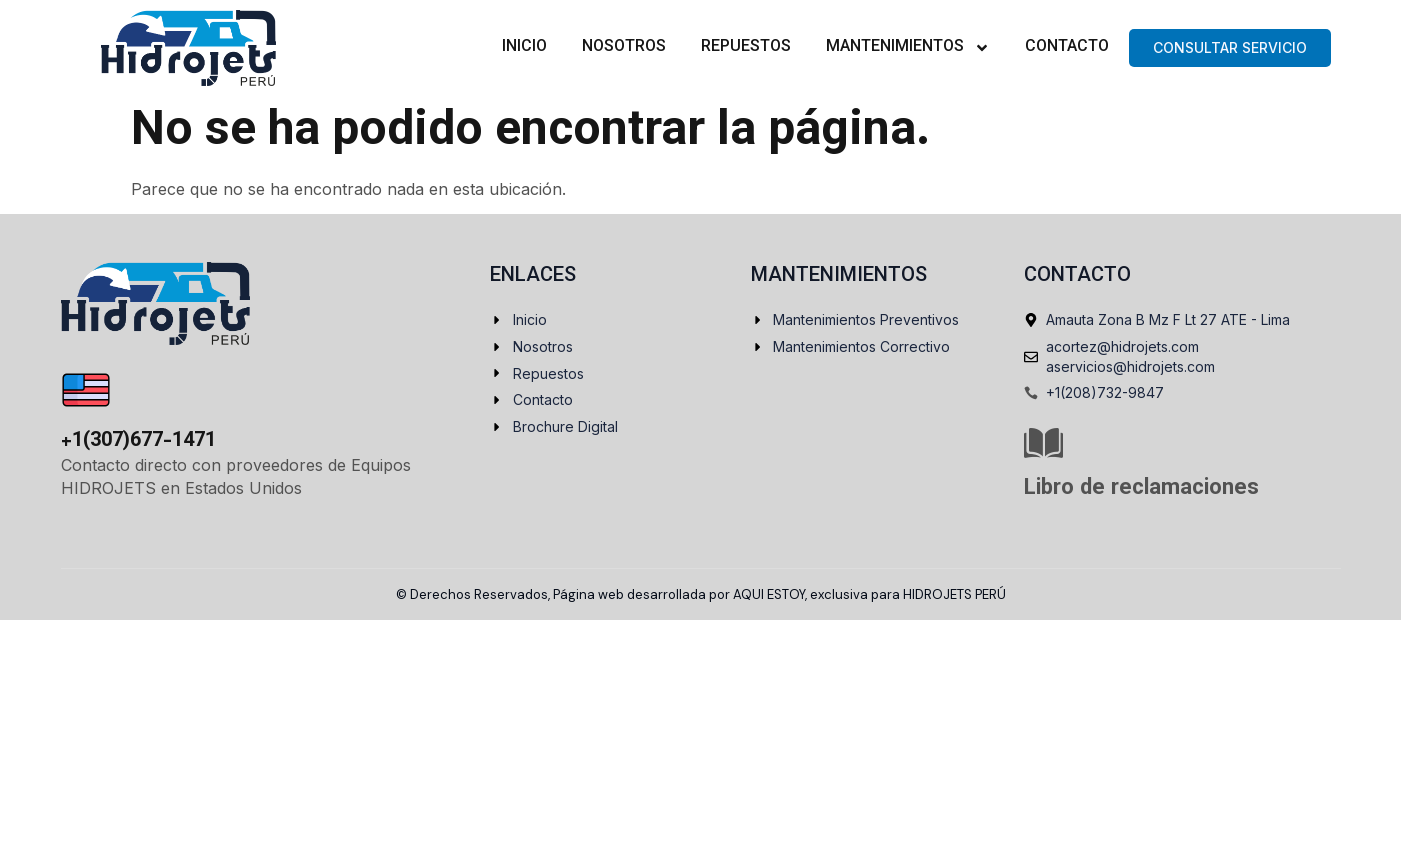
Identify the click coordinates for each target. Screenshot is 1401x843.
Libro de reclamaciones (1141, 488)
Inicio (524, 47)
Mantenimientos (908, 48)
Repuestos (746, 47)
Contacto (1067, 47)
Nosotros (624, 47)
